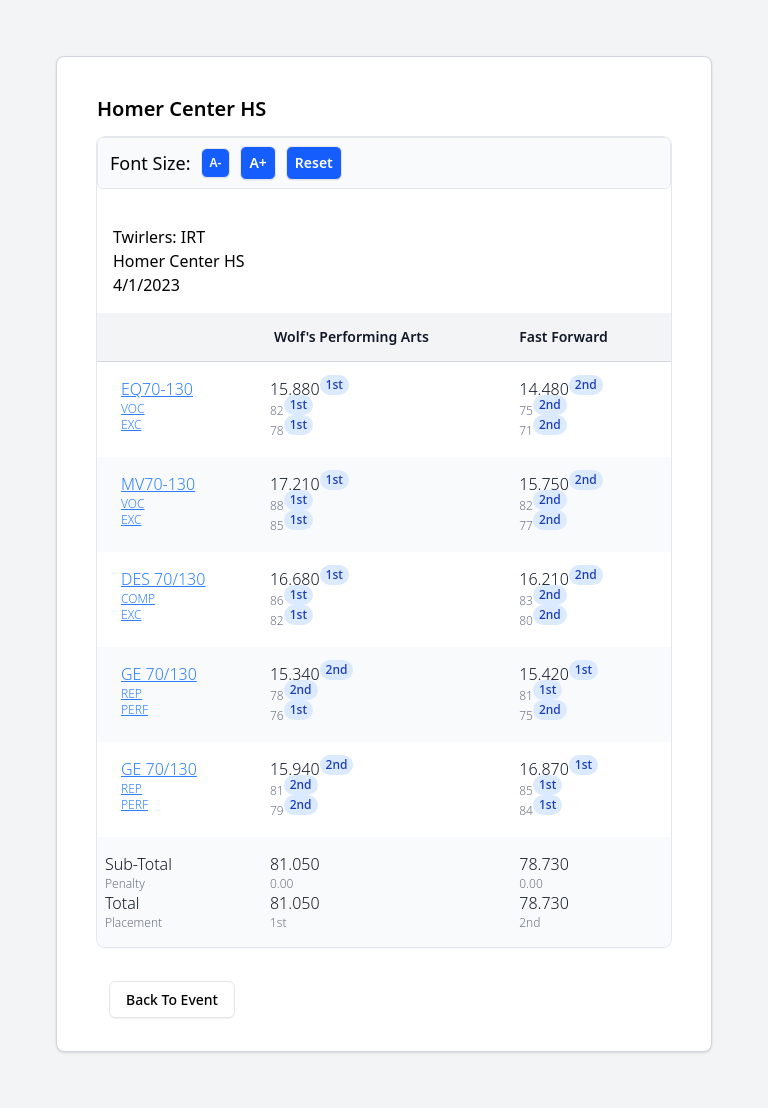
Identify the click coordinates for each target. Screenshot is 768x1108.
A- (216, 162)
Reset (314, 162)
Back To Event (172, 999)
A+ (257, 162)
